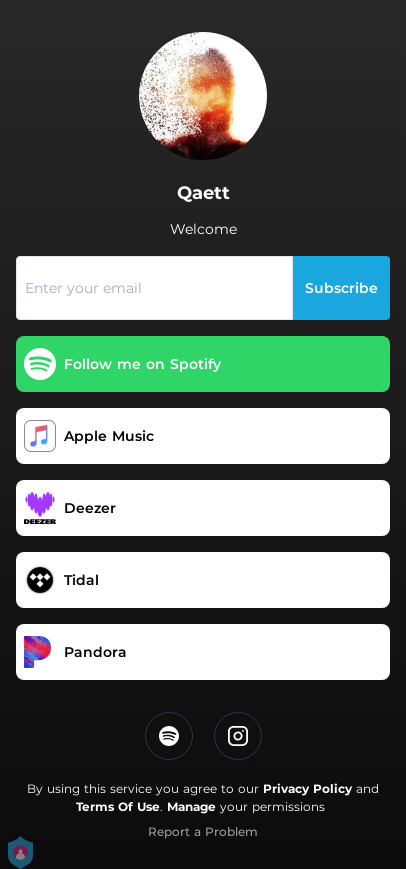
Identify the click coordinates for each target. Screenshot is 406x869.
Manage (191, 806)
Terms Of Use (118, 806)
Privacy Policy (307, 788)
